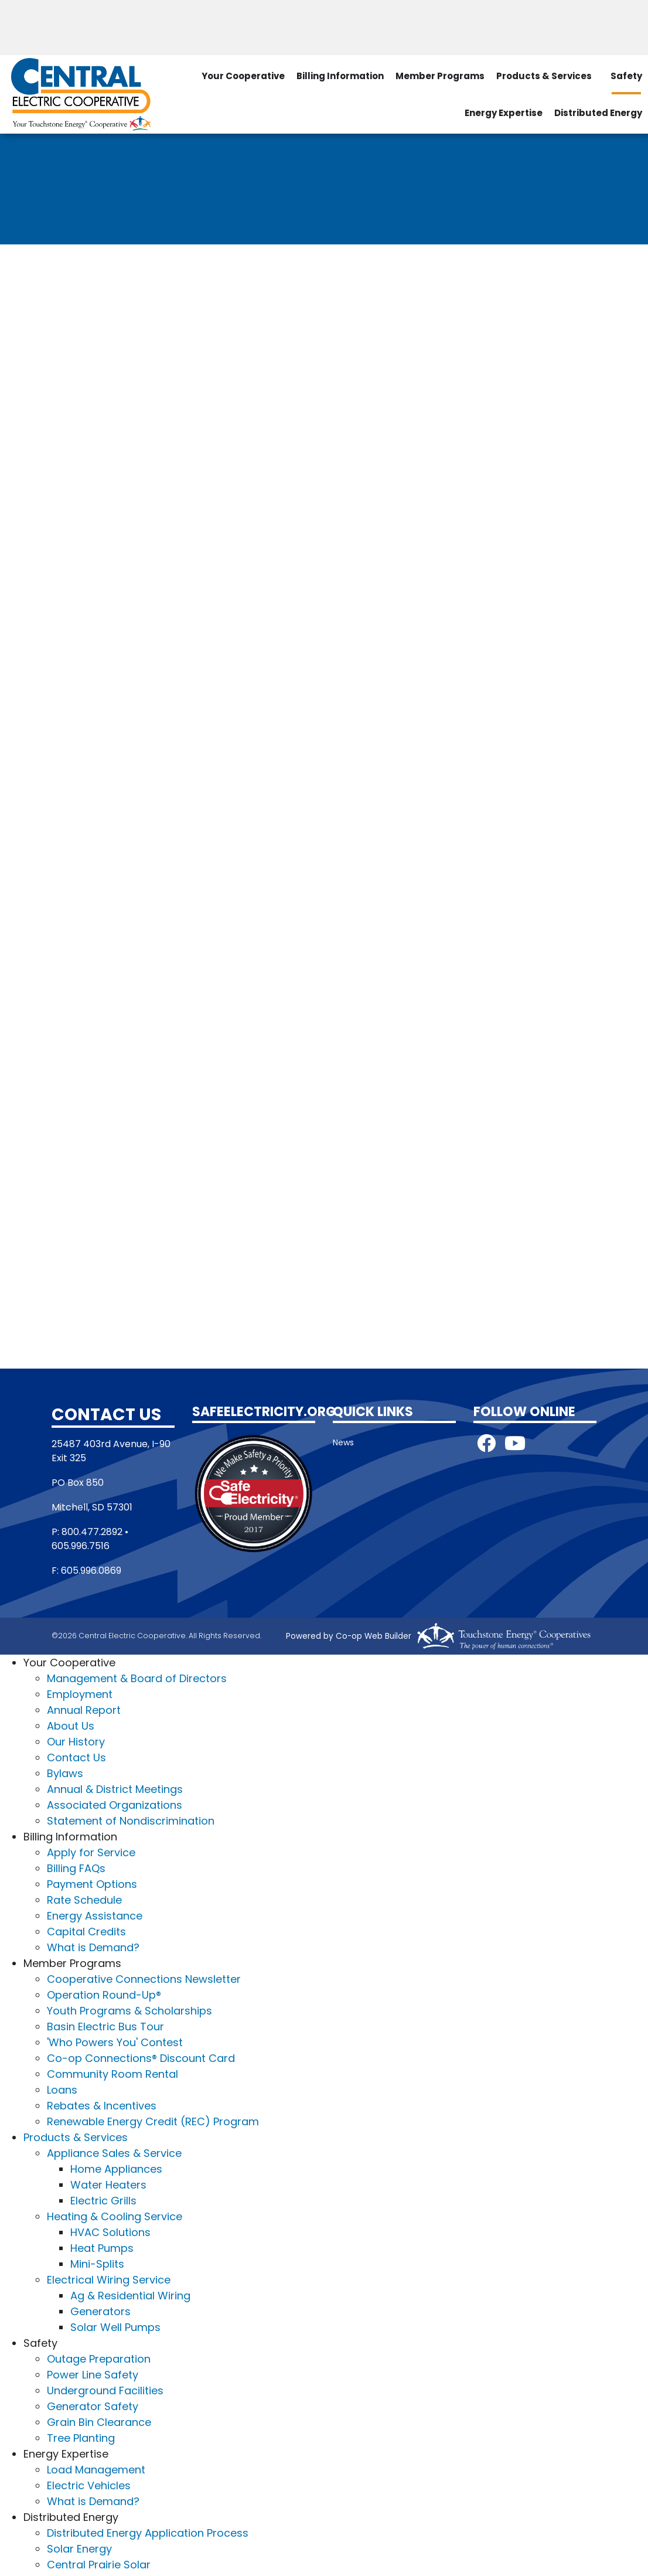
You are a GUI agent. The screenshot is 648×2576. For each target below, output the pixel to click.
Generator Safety (92, 2406)
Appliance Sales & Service (114, 2153)
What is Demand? (93, 1947)
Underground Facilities (105, 2390)
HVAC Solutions (110, 2232)
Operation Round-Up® (104, 1995)
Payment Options (92, 1884)
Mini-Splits (97, 2264)
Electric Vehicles (89, 2485)
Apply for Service (91, 1852)
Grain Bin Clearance (99, 2422)
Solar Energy (79, 2548)
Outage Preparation (99, 2359)
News (343, 1442)
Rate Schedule (84, 1900)
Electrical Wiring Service (108, 2279)
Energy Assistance (94, 1915)
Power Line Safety (92, 2374)
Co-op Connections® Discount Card (141, 2058)
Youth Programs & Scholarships (129, 2010)
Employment (79, 1694)
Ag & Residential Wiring (130, 2295)
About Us (70, 1726)
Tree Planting (81, 2438)
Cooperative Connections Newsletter (144, 1979)
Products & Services (544, 75)
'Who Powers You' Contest (115, 2042)
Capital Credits (86, 1931)
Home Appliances (116, 2169)
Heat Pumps (102, 2248)
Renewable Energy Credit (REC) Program (153, 2121)
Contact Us (76, 1757)
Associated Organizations (114, 1805)
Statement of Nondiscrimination (130, 1820)
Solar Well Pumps (115, 2327)
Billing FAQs (76, 1868)
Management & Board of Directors (137, 1678)
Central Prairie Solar (99, 2564)
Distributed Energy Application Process (147, 2533)
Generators (100, 2311)
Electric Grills (103, 2200)
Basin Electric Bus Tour (105, 2026)
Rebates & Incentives (101, 2105)
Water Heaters (108, 2184)
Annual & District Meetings (115, 1789)
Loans (62, 2089)
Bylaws (65, 1773)
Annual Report (84, 1710)
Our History (76, 1741)
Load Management (96, 2469)
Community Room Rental (112, 2074)
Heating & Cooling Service (114, 2216)
